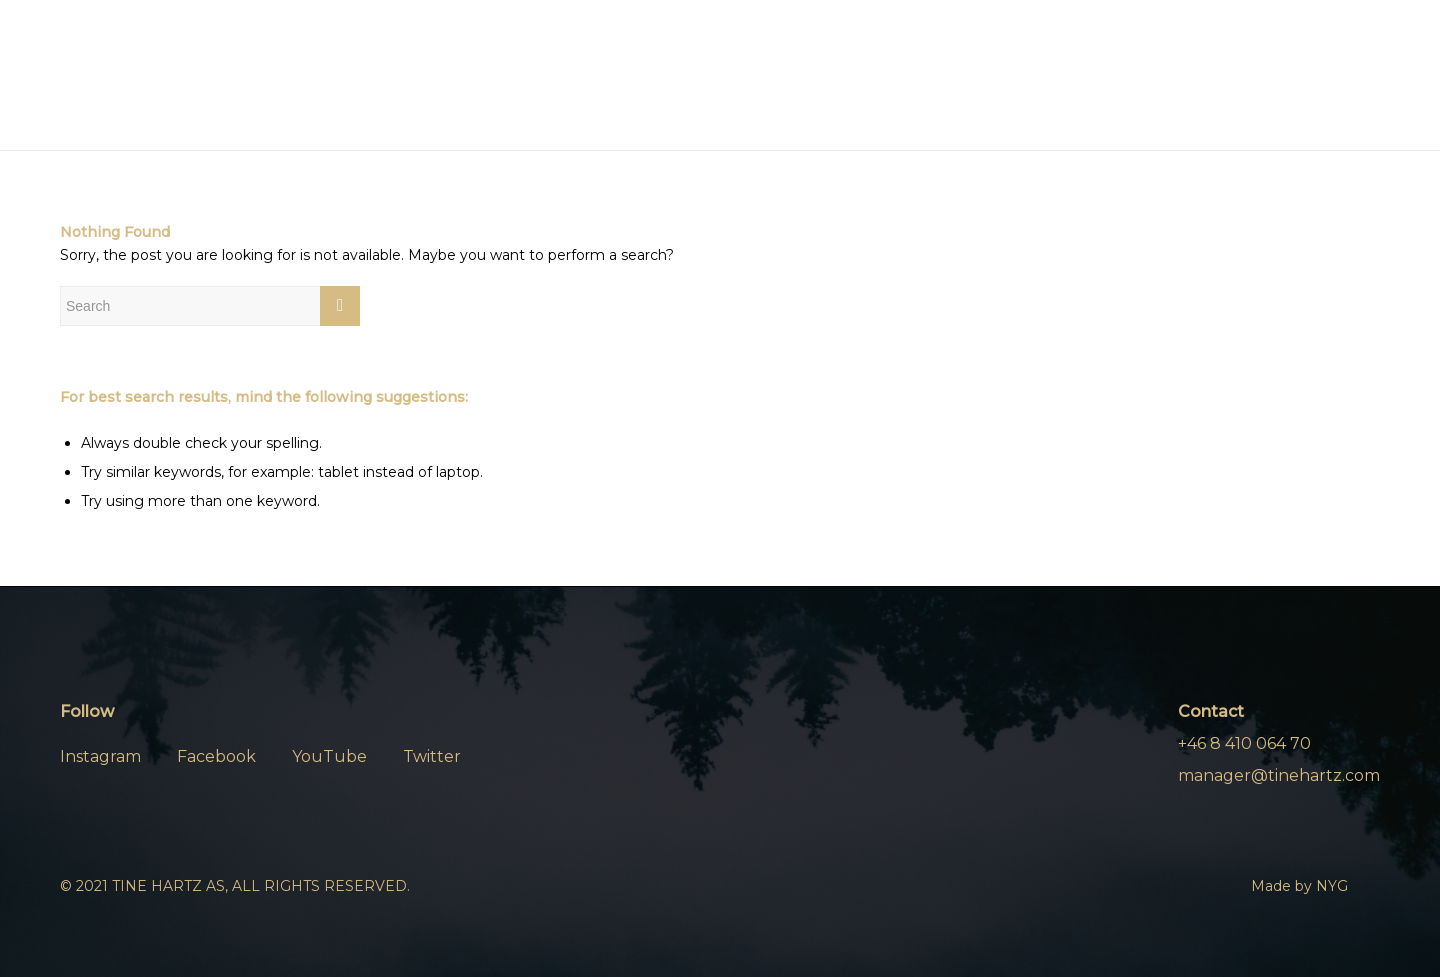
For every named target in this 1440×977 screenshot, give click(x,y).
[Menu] (1356, 76)
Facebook (216, 756)
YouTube (329, 756)
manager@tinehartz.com (1279, 775)
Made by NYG (1299, 886)
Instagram (100, 756)
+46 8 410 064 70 (1244, 743)
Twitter (432, 756)
